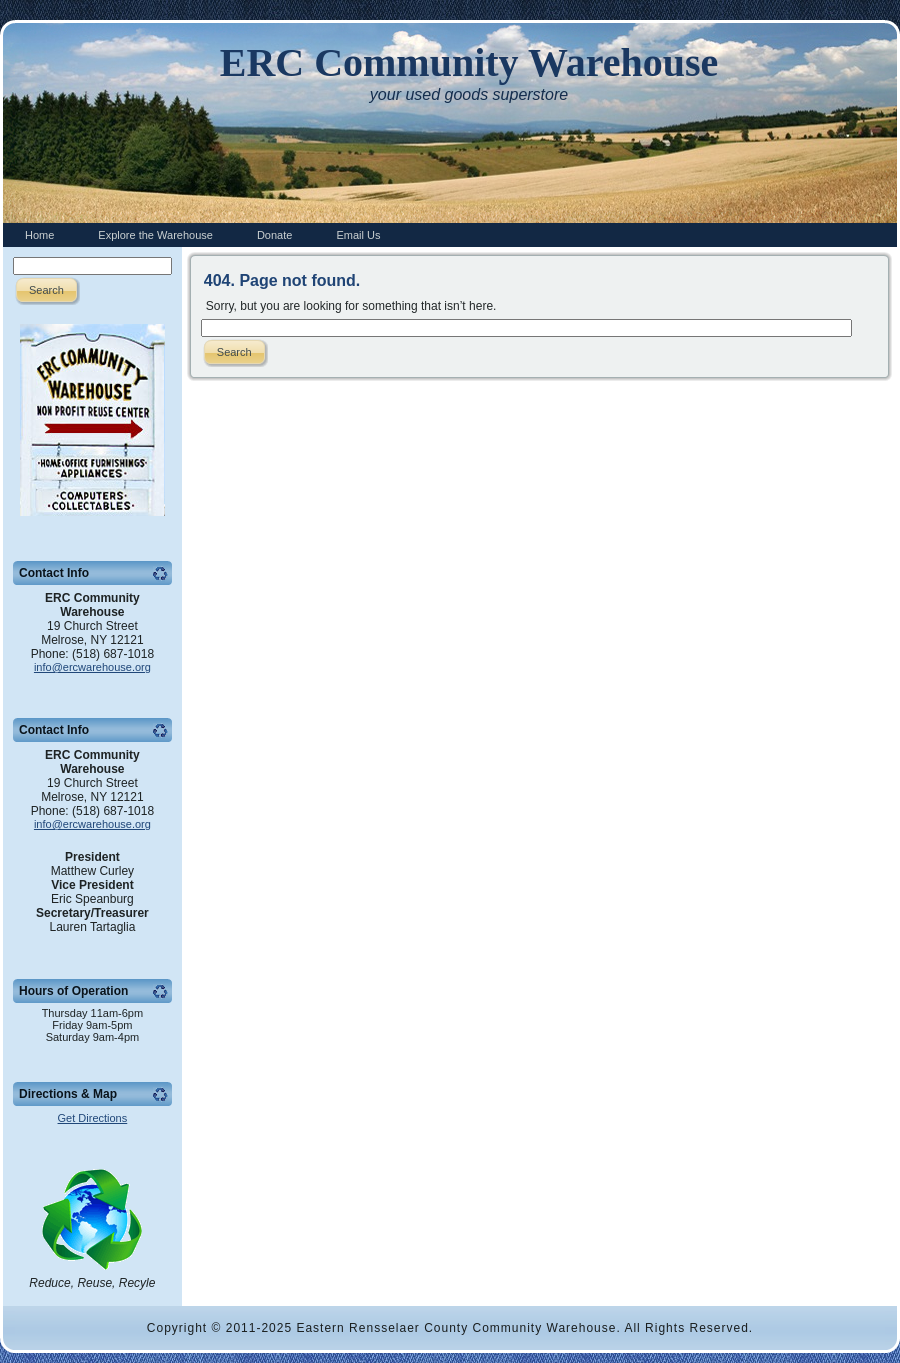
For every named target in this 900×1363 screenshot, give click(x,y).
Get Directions (93, 1118)
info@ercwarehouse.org (92, 667)
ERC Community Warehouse (469, 62)
